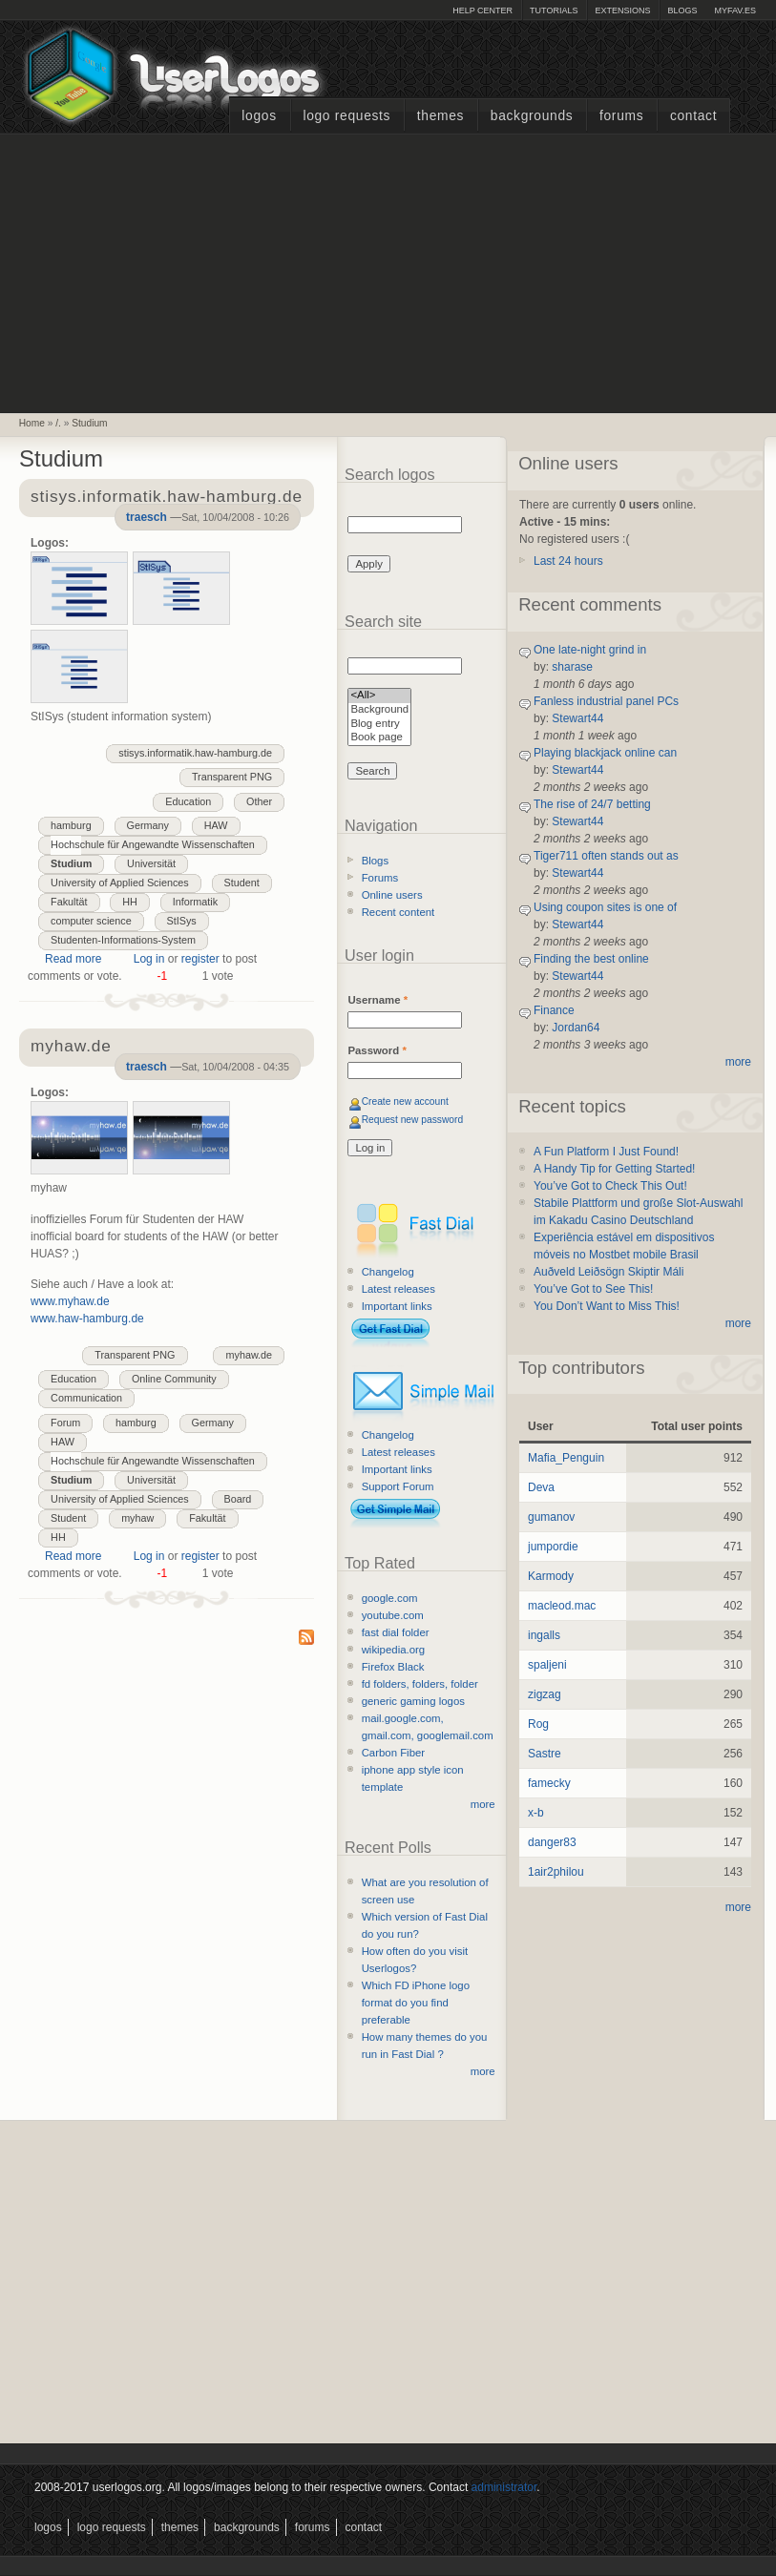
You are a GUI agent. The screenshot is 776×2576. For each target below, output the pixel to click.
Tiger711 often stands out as (606, 855)
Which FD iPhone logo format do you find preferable (416, 2002)
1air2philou (556, 1872)
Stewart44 (577, 718)
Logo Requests (346, 116)
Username (377, 1000)
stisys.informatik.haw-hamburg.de (195, 752)
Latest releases (398, 1289)
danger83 (552, 1842)
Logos (258, 116)
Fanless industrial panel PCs (606, 701)
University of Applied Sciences (120, 882)
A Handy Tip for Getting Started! (614, 1168)
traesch (146, 517)
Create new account (405, 1101)
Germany (148, 825)
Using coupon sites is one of (605, 907)
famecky (549, 1783)
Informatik (195, 901)
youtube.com (393, 1615)
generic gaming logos (413, 1701)
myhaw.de (248, 1355)
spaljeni (547, 1665)
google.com (390, 1598)
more (483, 1804)
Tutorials (553, 10)
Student (242, 882)
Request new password (413, 1119)
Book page (379, 738)
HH (129, 901)
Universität (151, 863)
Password (376, 1050)
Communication (86, 1397)
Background (379, 710)
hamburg (71, 825)
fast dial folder (396, 1632)
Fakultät (69, 901)
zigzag (544, 1694)
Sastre (544, 1753)
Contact (693, 116)
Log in (149, 959)
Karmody (551, 1576)
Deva (541, 1487)
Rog (538, 1724)
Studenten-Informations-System (123, 939)
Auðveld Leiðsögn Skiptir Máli (608, 1271)
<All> (379, 696)
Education (188, 801)
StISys (182, 920)
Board (238, 1499)
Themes (440, 116)
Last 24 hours (568, 561)
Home (32, 423)
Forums (621, 116)
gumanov (551, 1517)
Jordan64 (575, 1027)
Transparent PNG (232, 776)
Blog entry (379, 724)
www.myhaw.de (70, 1301)
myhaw (137, 1518)
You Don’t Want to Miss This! (607, 1306)
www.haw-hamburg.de (87, 1318)
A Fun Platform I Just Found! (606, 1151)
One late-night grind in (590, 649)
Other (259, 801)
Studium (89, 423)
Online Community (174, 1378)
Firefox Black (393, 1666)
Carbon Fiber (393, 1752)
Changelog (388, 1272)
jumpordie (553, 1546)
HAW (216, 825)
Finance (554, 1010)
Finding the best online (591, 959)
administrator (504, 2487)
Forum (65, 1422)
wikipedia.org (393, 1649)
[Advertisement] (388, 271)
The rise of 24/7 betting (592, 804)
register (200, 959)
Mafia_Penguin (566, 1458)
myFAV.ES (735, 10)
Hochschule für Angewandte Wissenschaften (153, 844)
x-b (536, 1812)
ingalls (544, 1635)
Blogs (682, 10)
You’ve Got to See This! (593, 1289)
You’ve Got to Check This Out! (610, 1186)
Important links (397, 1306)
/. (58, 423)
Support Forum (398, 1486)
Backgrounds (532, 116)
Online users (392, 895)
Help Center (482, 10)
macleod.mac (562, 1605)
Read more (73, 959)
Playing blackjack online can (605, 752)
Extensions (622, 10)
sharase (572, 667)
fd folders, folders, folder (420, 1684)
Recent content (398, 912)
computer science (91, 920)
